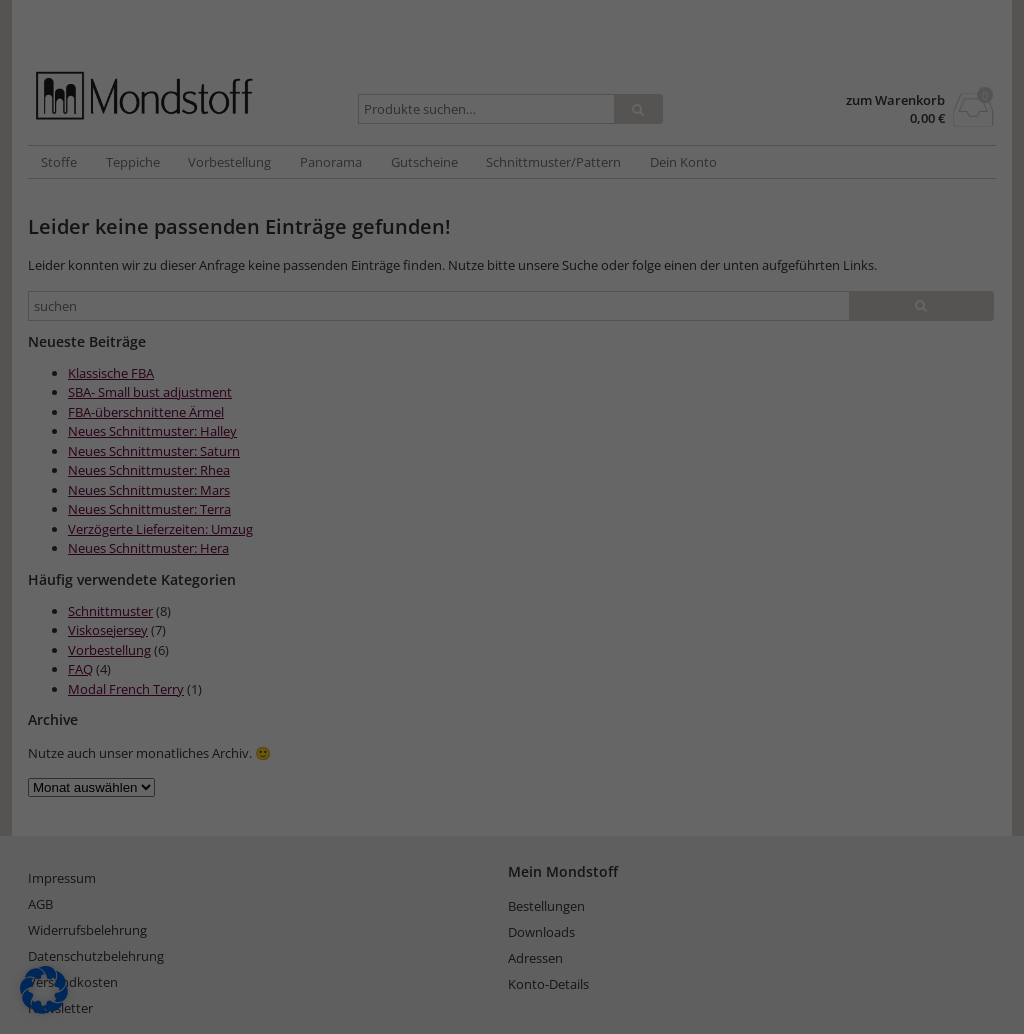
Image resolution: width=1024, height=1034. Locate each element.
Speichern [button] (512, 471)
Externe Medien (686, 341)
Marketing (547, 341)
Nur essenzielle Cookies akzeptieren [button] (512, 530)
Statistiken (425, 341)
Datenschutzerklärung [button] (522, 632)
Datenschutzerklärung (641, 256)
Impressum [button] (623, 632)
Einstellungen (548, 276)
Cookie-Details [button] (411, 632)
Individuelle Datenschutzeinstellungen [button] (512, 589)
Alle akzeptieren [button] (512, 412)
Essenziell (305, 341)
